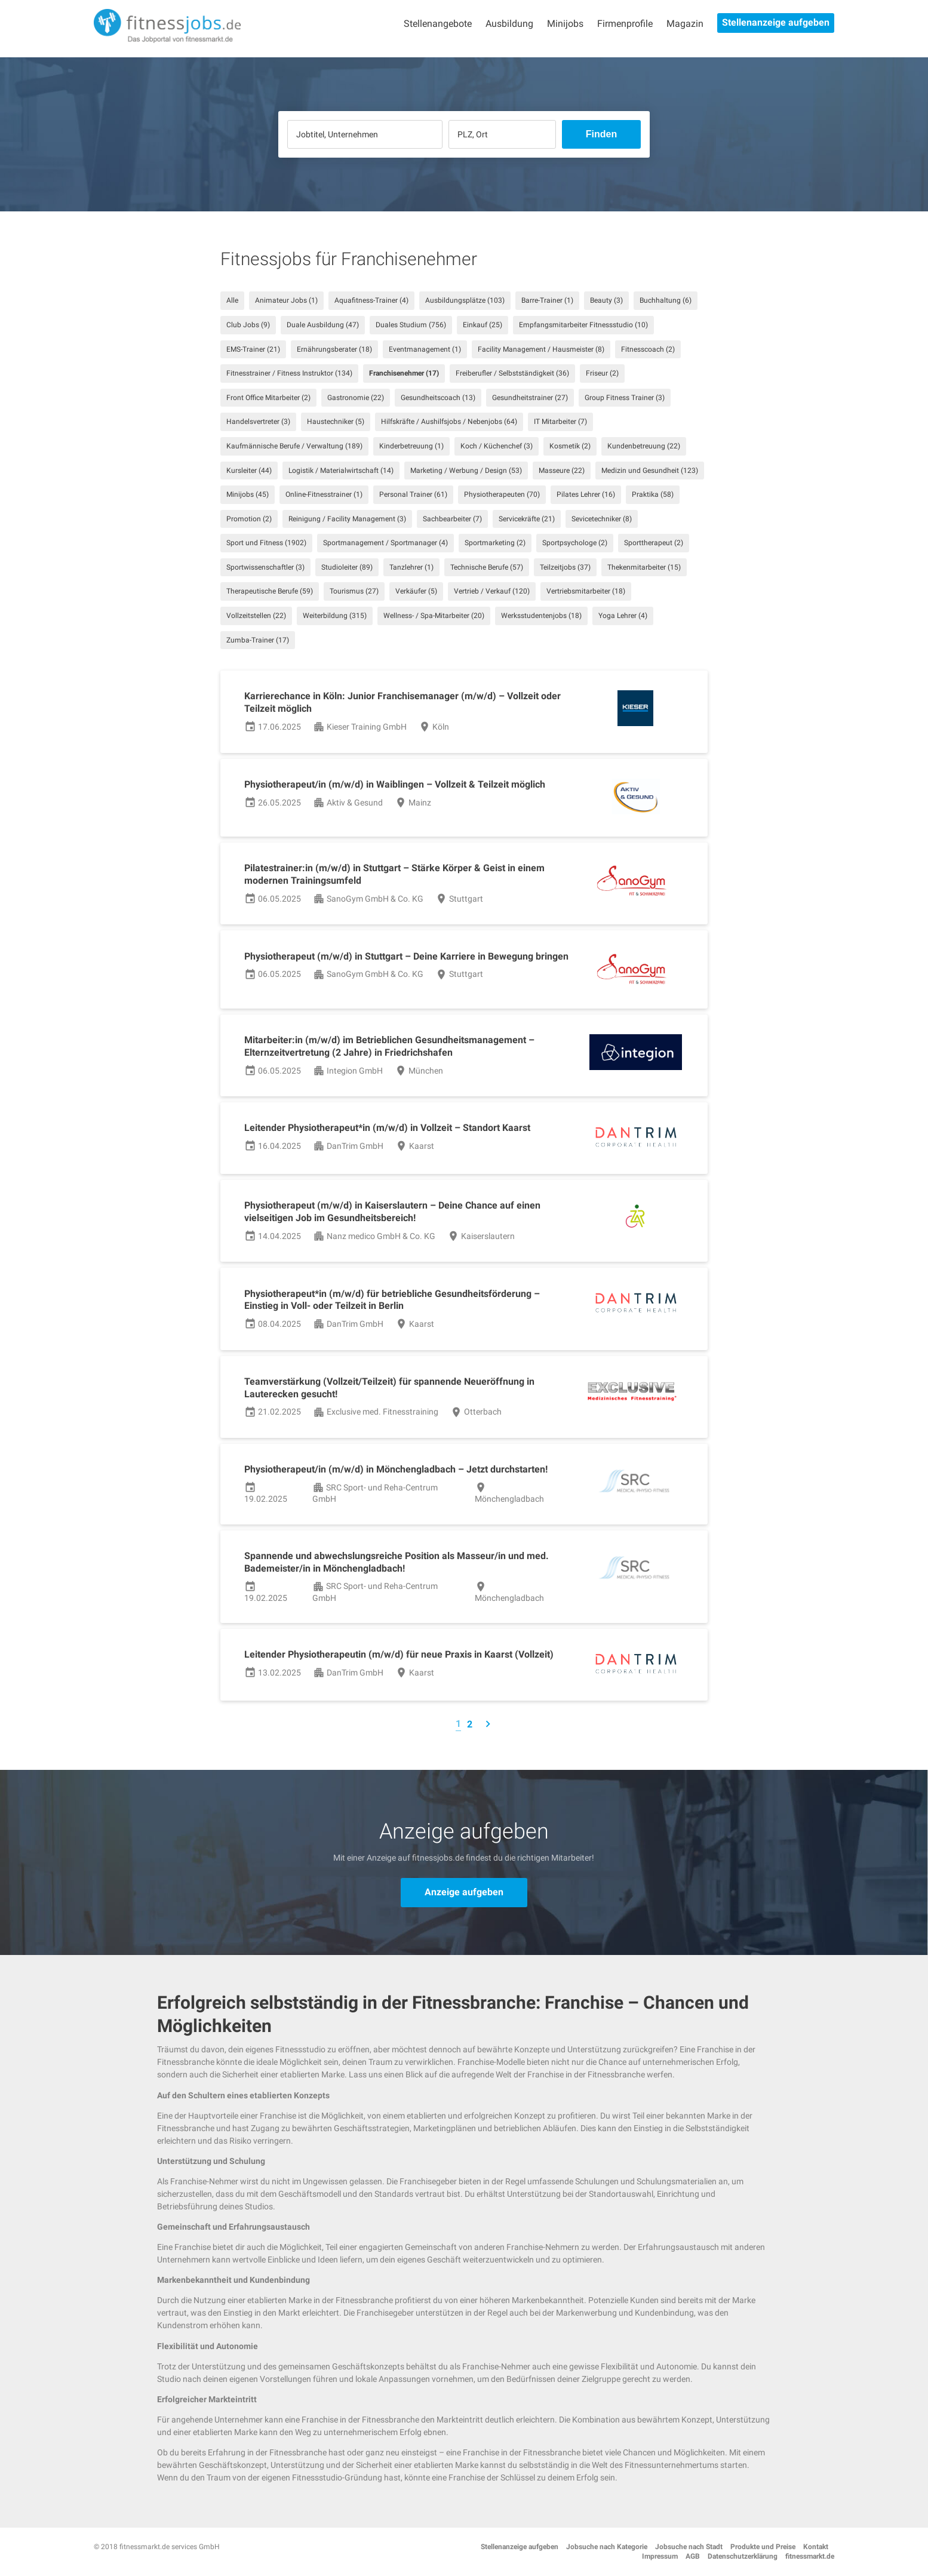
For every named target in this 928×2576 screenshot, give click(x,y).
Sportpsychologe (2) (574, 543)
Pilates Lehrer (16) (586, 494)
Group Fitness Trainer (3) (625, 398)
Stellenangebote (438, 23)
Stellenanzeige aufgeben (775, 22)
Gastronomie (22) (355, 398)
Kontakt (815, 2547)
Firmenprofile (625, 23)
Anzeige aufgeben (464, 1892)
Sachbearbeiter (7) (452, 519)
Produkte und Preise (762, 2547)
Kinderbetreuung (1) (411, 446)
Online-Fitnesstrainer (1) (323, 494)
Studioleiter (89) (347, 567)
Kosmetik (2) (570, 446)
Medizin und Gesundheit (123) (649, 470)
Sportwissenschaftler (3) (265, 567)
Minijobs (565, 23)
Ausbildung (509, 23)
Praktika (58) (653, 494)
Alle (232, 300)
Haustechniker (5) (335, 421)
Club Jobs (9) (248, 325)
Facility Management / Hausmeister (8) (541, 349)
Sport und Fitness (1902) (266, 543)
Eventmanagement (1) (425, 349)
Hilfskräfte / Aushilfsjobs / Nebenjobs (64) (449, 421)
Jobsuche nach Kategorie (606, 2547)
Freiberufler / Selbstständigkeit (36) (512, 373)
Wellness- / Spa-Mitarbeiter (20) (433, 615)
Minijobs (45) (247, 494)
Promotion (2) (249, 519)
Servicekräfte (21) (527, 519)
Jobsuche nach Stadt (689, 2547)
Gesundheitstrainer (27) (530, 398)
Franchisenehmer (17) (404, 373)
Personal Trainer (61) (413, 494)
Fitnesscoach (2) (648, 349)
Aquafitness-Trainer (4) (371, 300)
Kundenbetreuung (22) (643, 446)
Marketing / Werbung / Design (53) (466, 470)
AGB (693, 2556)
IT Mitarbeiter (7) (560, 421)
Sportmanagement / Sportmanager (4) (385, 543)
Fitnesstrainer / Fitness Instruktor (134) (289, 373)
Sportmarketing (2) (495, 543)
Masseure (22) (562, 470)
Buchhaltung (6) (666, 300)
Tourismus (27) (354, 591)
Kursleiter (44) (249, 470)
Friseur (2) (602, 373)
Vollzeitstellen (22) (256, 615)
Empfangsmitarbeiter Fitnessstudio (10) (583, 325)
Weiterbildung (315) (335, 615)
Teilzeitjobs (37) (565, 567)
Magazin (684, 23)
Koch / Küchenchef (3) (496, 446)
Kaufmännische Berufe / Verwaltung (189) (294, 446)
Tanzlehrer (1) (411, 567)
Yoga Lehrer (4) (622, 615)
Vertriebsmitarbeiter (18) (585, 591)
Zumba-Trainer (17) (257, 640)
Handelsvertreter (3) (258, 421)
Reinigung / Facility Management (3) (347, 519)
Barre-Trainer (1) (547, 300)
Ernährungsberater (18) (334, 349)
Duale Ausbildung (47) (323, 325)
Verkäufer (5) (416, 591)
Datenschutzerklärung (743, 2556)
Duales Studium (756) (411, 325)
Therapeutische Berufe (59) (269, 591)
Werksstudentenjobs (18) (541, 615)
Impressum (660, 2556)
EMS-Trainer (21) (253, 349)
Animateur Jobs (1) (286, 300)
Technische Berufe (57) (486, 567)
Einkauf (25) (482, 325)
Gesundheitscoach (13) (438, 398)
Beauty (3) (606, 300)
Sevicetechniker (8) (601, 519)
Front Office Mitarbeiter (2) (268, 398)
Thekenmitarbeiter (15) (644, 567)
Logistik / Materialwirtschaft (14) (341, 470)
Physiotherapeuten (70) (502, 494)
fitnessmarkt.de (809, 2556)
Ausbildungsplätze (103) (465, 300)
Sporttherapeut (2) (653, 543)
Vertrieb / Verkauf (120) (492, 591)
